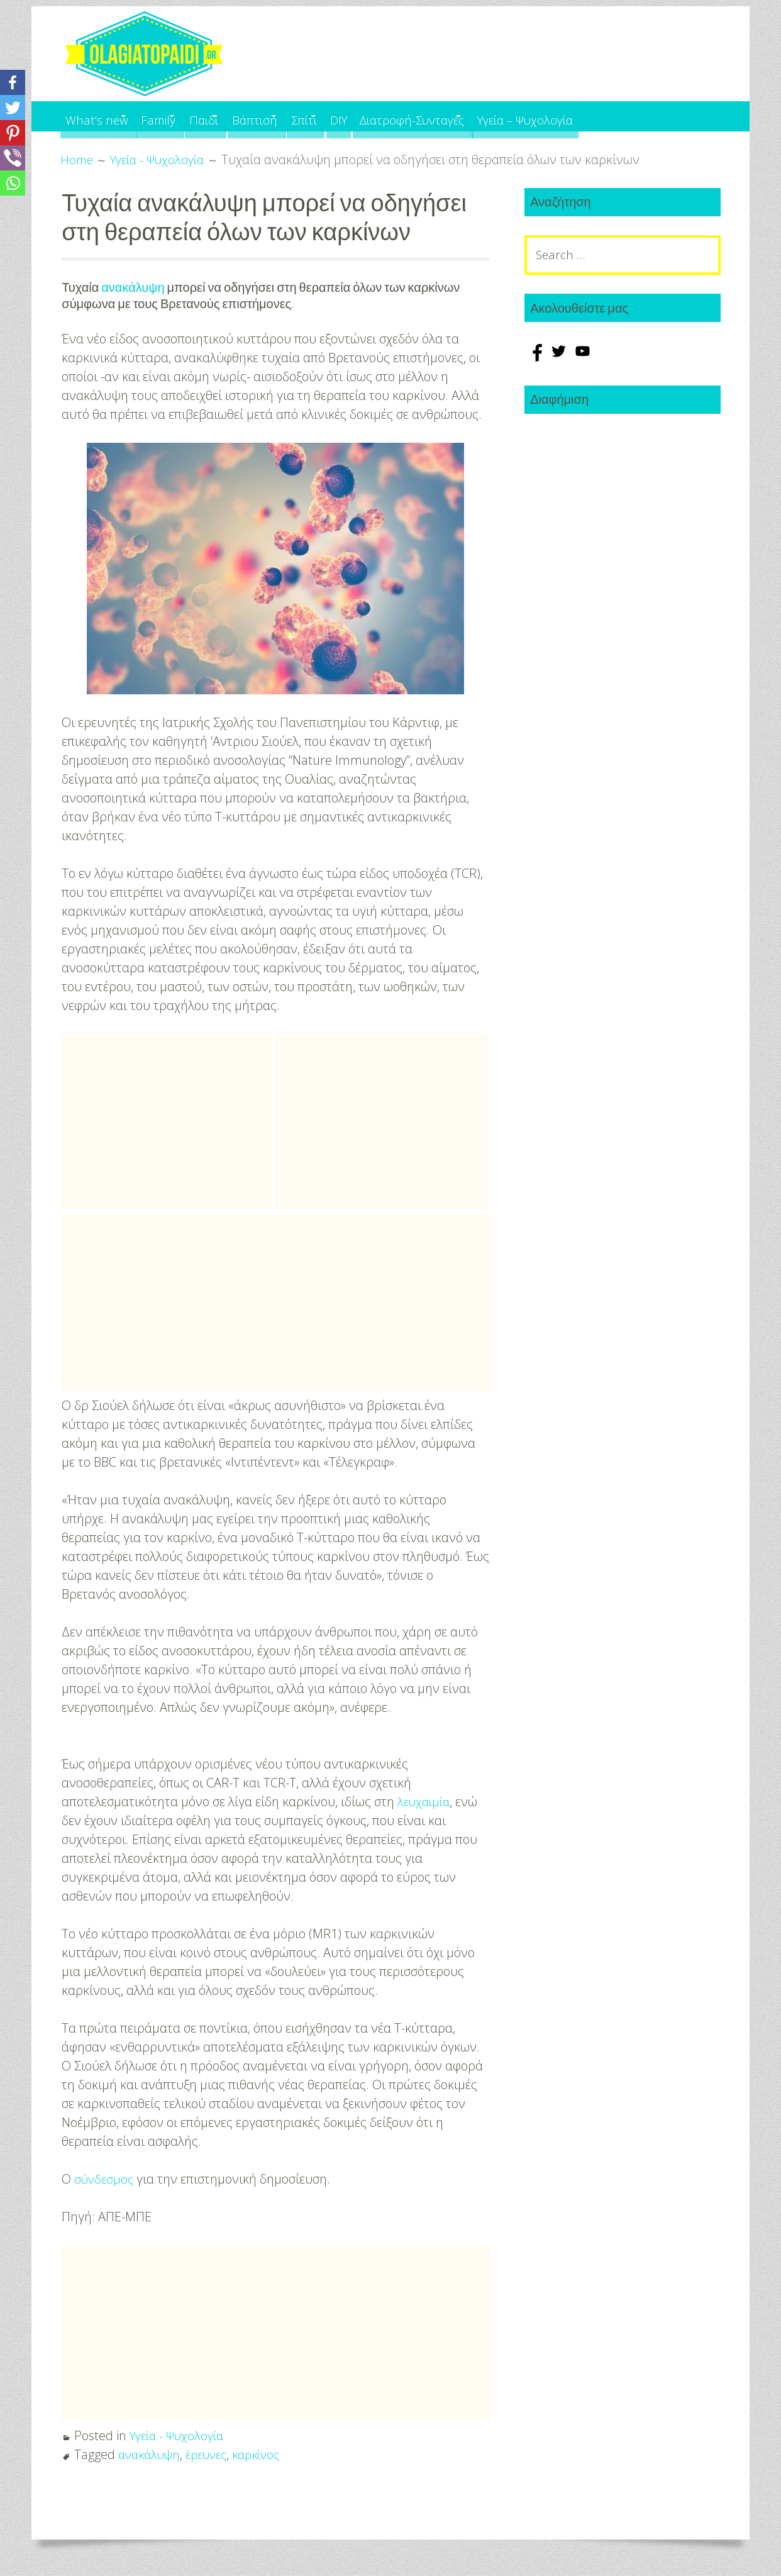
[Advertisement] (167, 1121)
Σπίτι (368, 116)
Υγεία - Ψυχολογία (180, 2434)
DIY (418, 116)
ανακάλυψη (132, 287)
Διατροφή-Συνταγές (502, 116)
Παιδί (238, 116)
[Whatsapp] (12, 183)
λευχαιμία (425, 1800)
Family (177, 116)
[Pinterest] (12, 132)
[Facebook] (12, 82)
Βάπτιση (303, 116)
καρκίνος (267, 2453)
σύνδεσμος (105, 2177)
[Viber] (12, 157)
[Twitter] (12, 107)
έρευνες (213, 2453)
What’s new (100, 116)
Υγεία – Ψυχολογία (637, 116)
